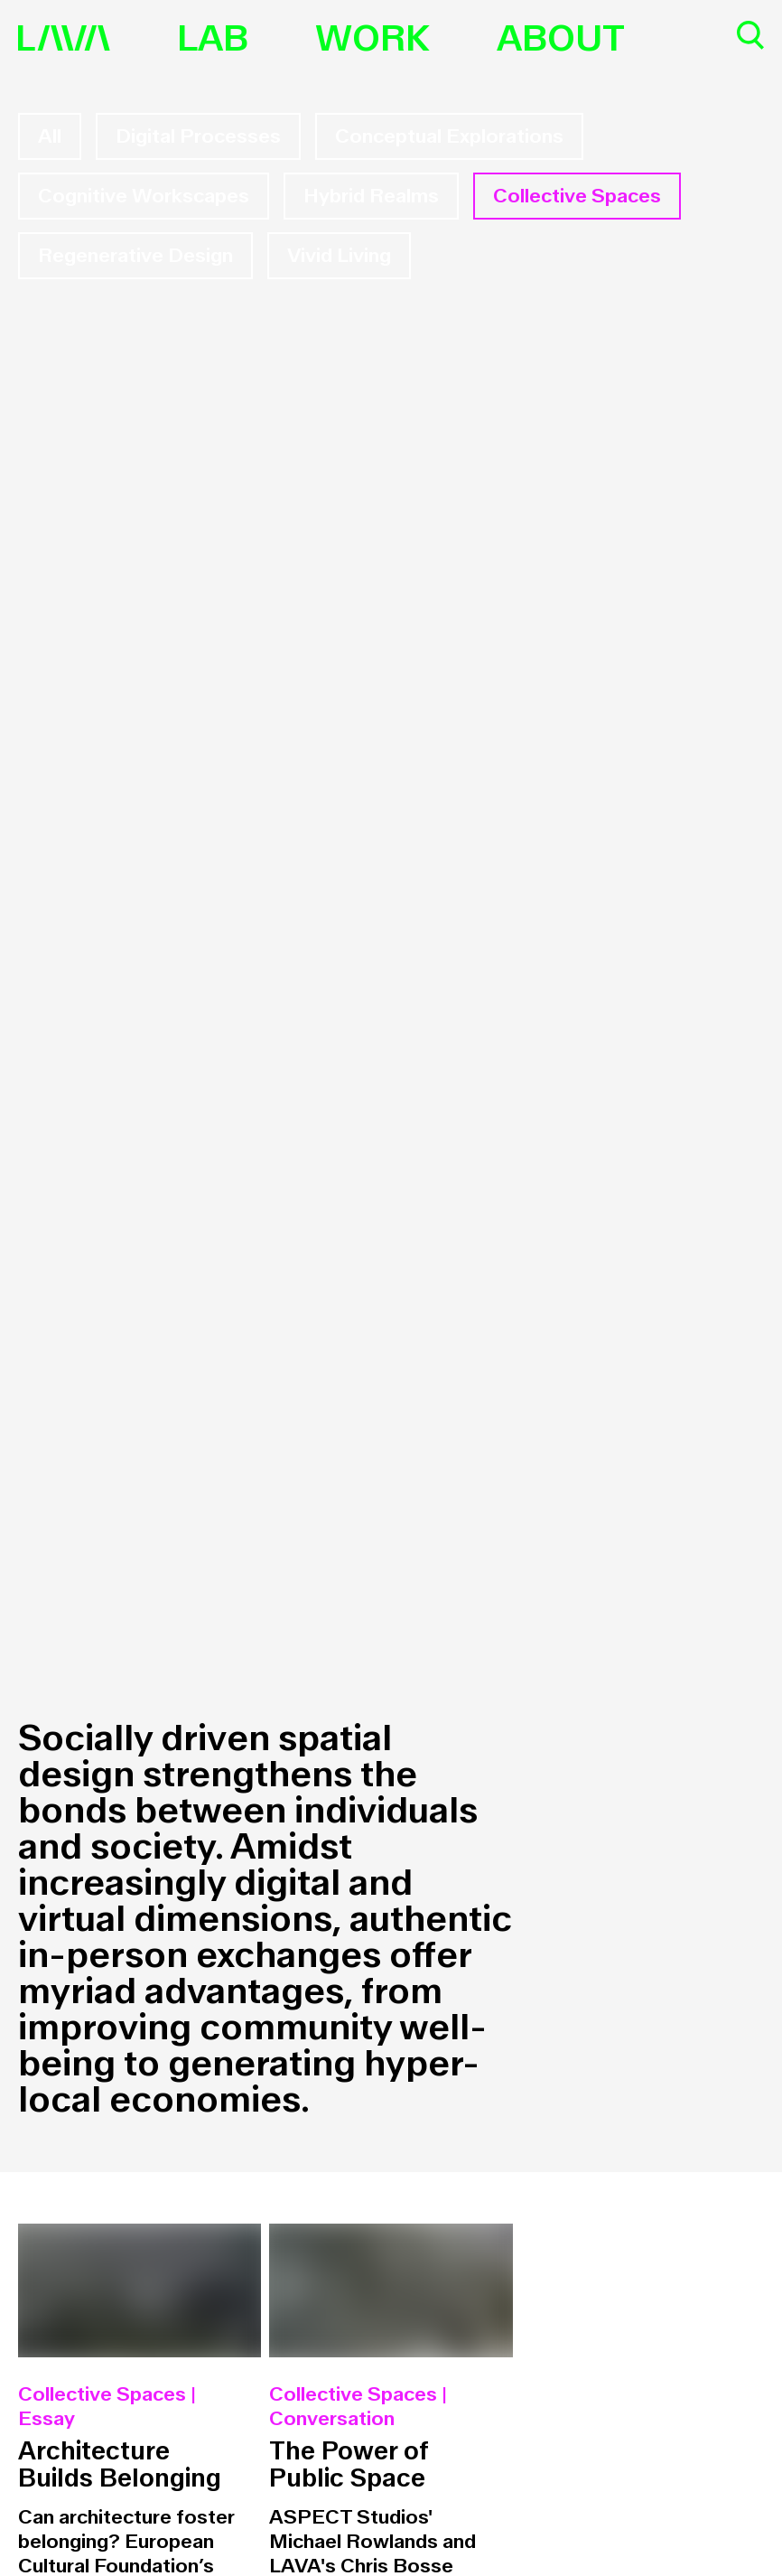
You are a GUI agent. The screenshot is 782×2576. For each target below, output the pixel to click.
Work (372, 38)
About (561, 38)
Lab (212, 38)
